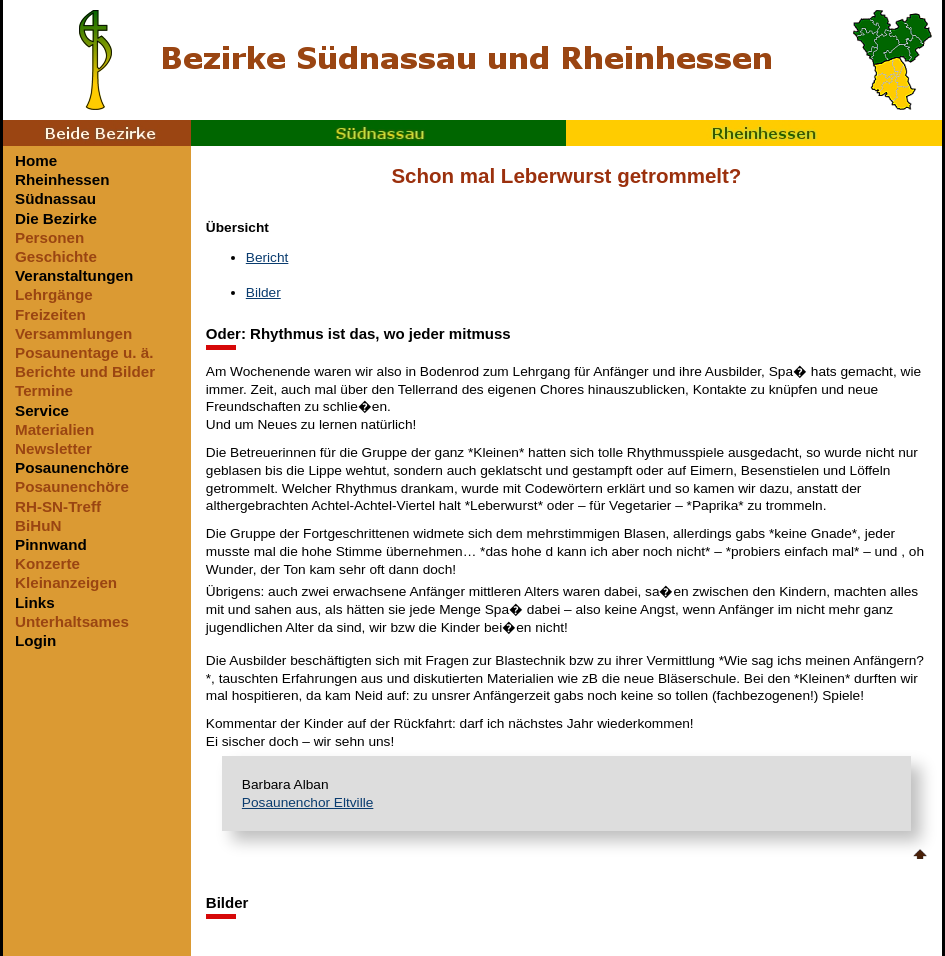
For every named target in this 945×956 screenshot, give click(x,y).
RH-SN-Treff (58, 506)
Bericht (267, 257)
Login (35, 640)
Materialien (54, 429)
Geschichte (56, 256)
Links (35, 602)
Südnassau (379, 133)
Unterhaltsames (72, 621)
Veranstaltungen (74, 275)
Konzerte (47, 563)
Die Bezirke (56, 218)
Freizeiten (50, 314)
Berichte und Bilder (85, 371)
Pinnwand (51, 544)
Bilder (263, 292)
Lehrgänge (54, 294)
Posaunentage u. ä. (84, 352)
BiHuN (38, 525)
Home (36, 160)
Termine (44, 390)
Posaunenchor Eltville (307, 802)
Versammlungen (73, 333)
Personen (49, 237)
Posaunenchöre (72, 467)
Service (42, 410)
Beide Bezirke (97, 133)
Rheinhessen (754, 133)
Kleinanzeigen (66, 582)
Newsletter (53, 448)
